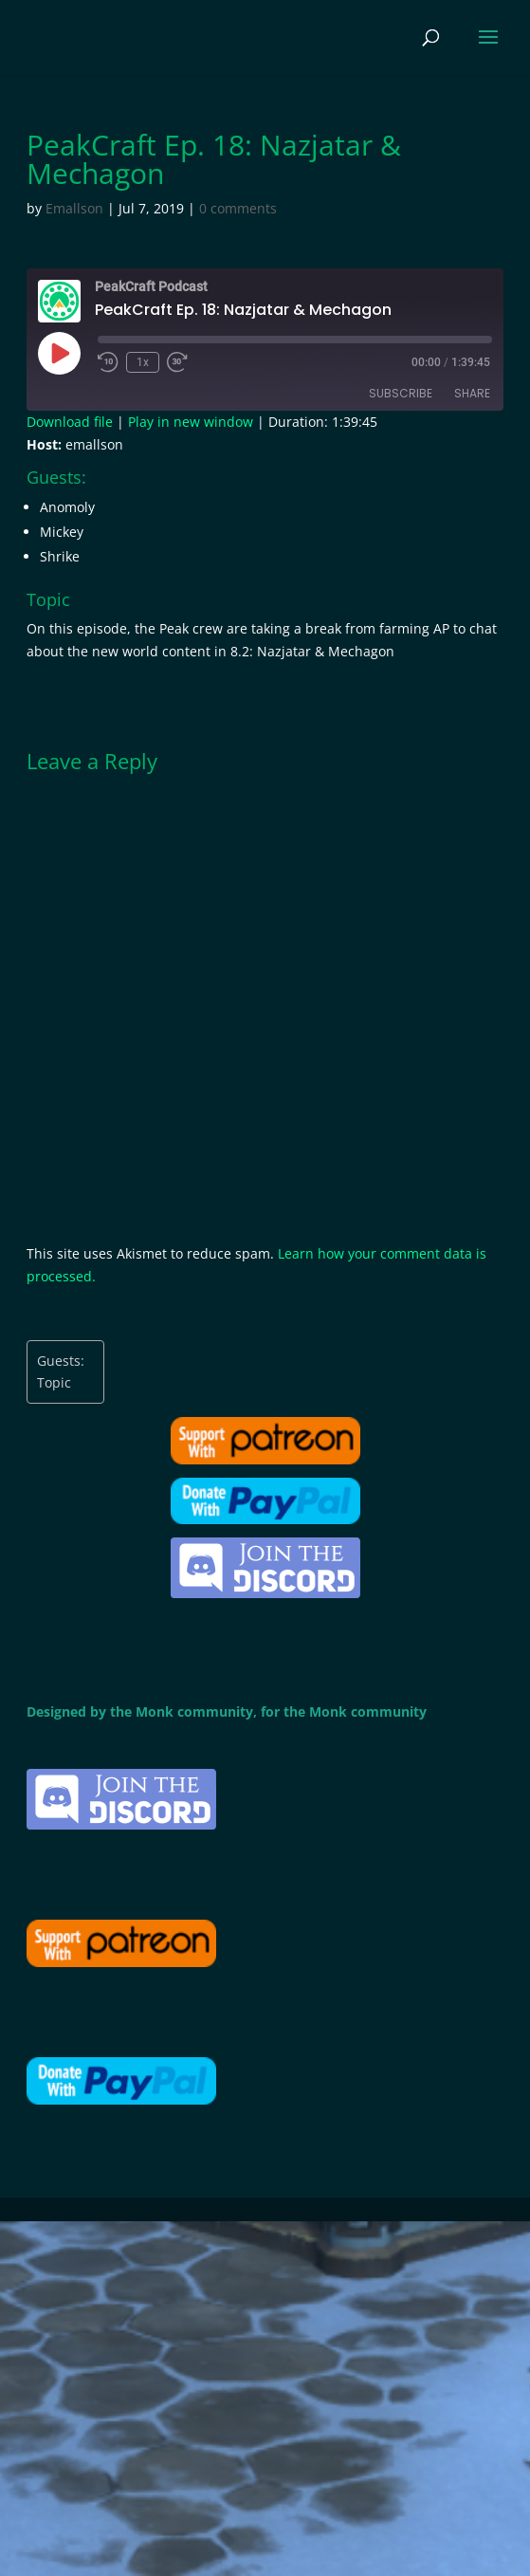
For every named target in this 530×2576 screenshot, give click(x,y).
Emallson (74, 208)
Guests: (60, 1361)
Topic (54, 1382)
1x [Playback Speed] (143, 362)
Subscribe (400, 393)
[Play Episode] (59, 353)
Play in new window (190, 422)
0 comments (238, 208)
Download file (70, 422)
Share (472, 393)
